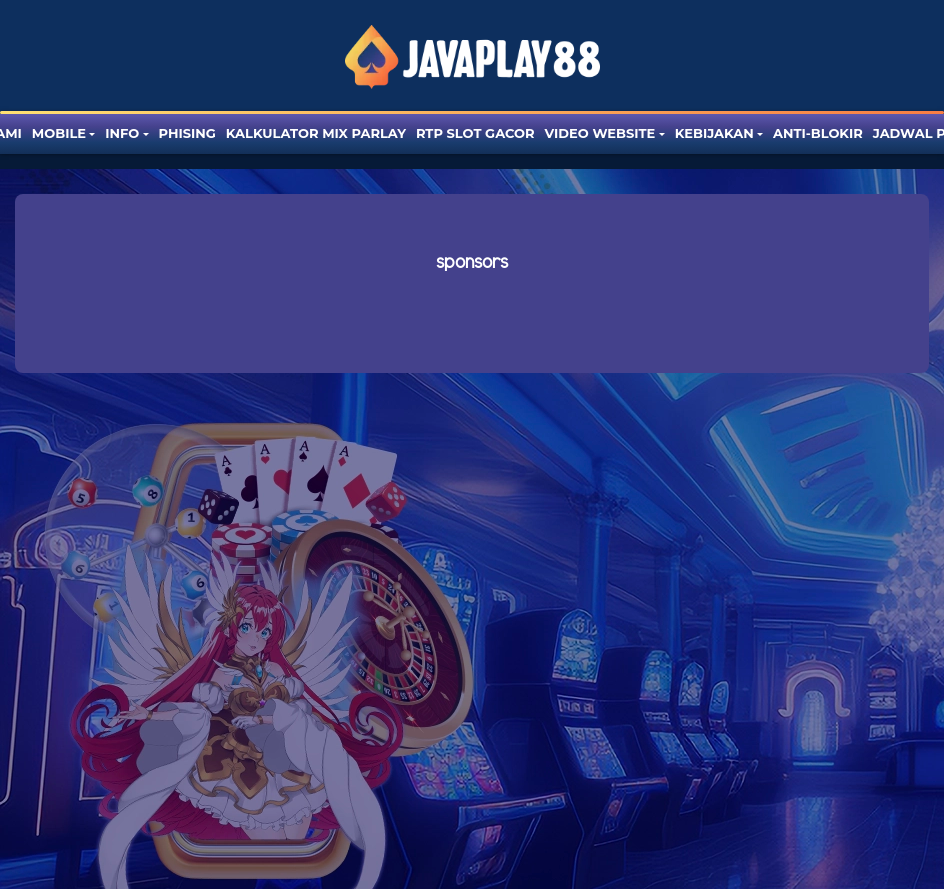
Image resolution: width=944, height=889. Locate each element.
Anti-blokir (818, 133)
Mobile (59, 133)
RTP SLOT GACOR (475, 133)
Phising (187, 133)
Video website (600, 133)
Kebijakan (714, 133)
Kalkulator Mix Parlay (316, 133)
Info (122, 133)
